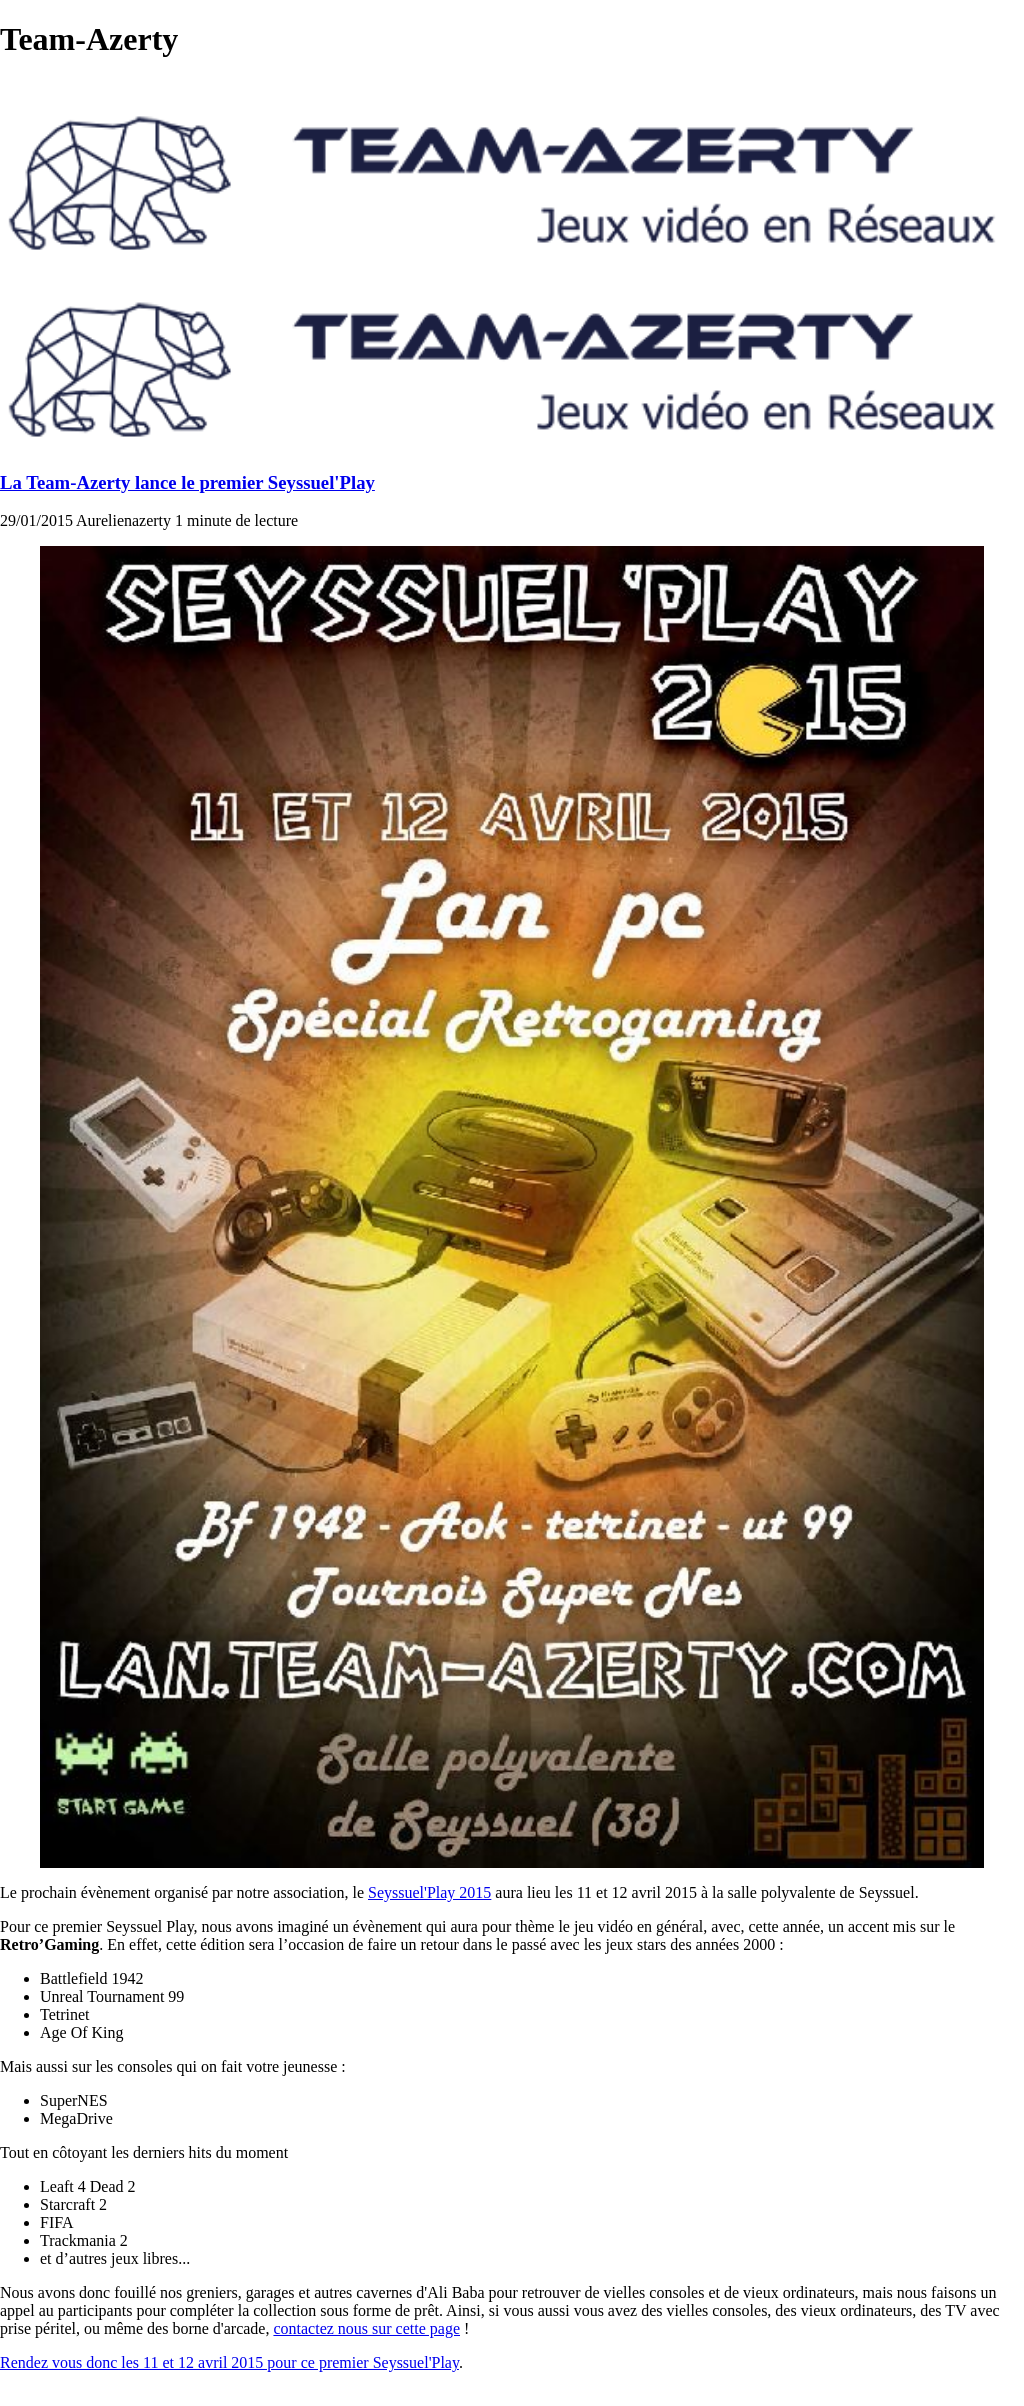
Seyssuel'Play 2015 (429, 1892)
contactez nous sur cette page (366, 2328)
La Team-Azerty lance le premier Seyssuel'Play (187, 482)
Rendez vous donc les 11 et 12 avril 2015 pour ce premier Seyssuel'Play (229, 2362)
